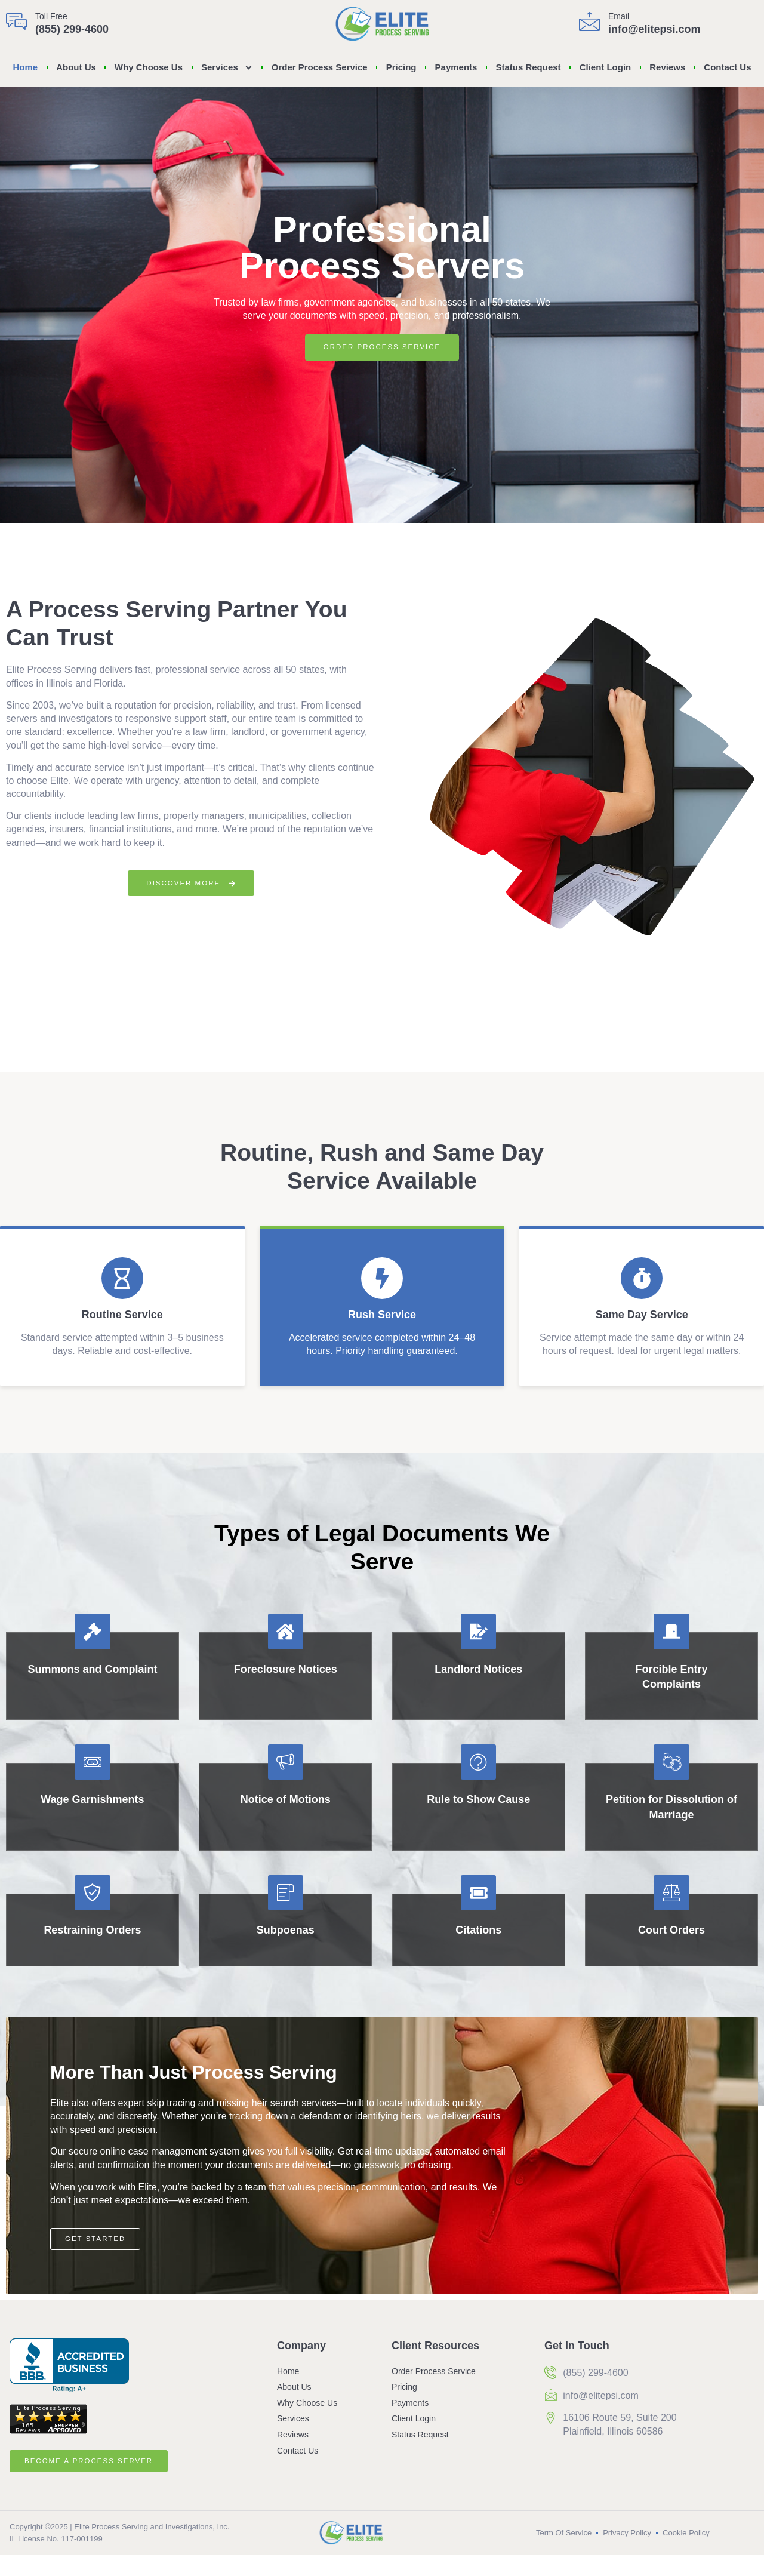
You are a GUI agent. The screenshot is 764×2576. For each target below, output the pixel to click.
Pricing (401, 67)
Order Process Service (320, 67)
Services (227, 67)
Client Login (605, 67)
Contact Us (727, 67)
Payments (456, 67)
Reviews (667, 67)
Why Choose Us (149, 67)
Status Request (527, 67)
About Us (76, 67)
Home (25, 67)
